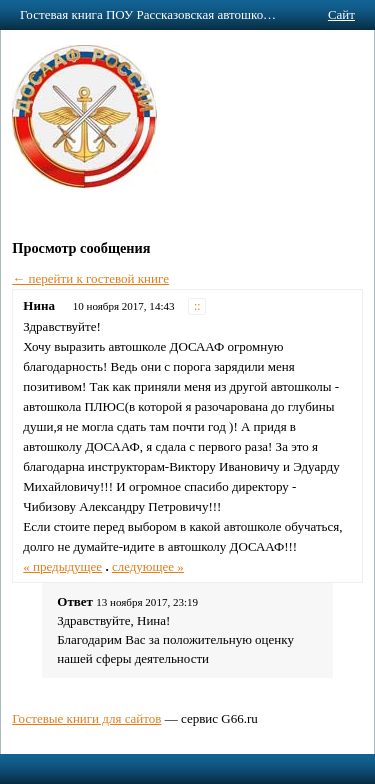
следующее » (148, 566)
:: (197, 306)
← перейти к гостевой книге (90, 278)
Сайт (341, 14)
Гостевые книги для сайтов (86, 718)
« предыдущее (62, 566)
